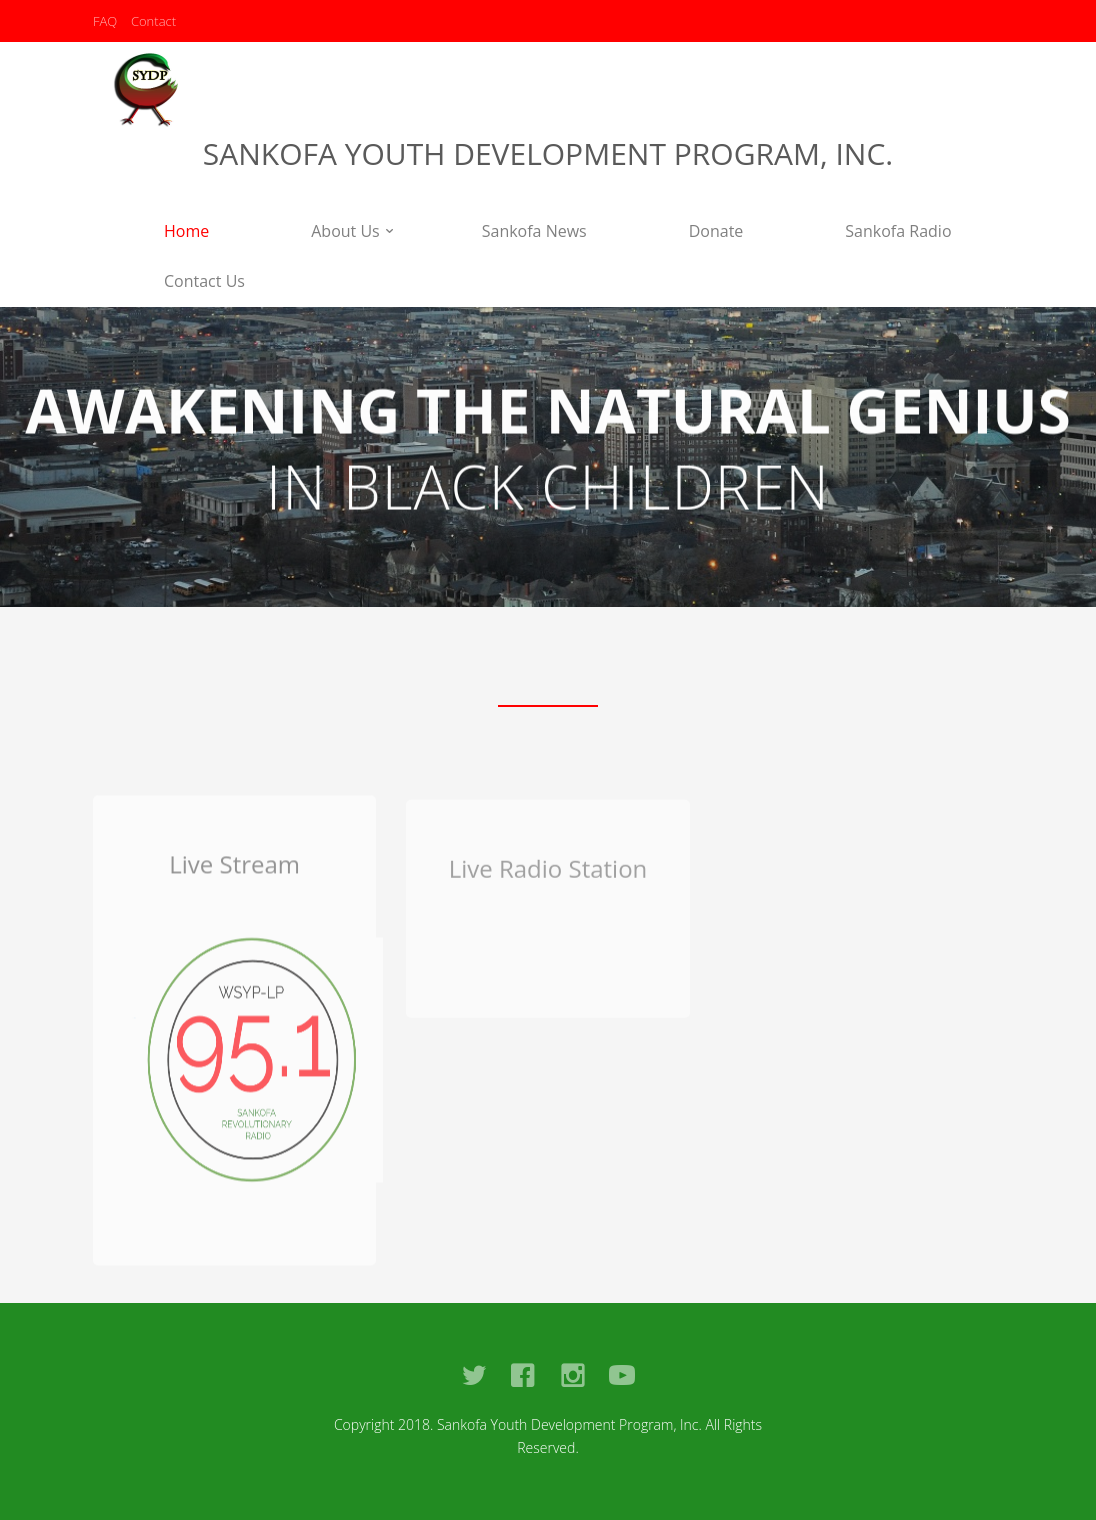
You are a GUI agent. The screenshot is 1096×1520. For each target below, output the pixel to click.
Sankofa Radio (898, 231)
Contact (153, 21)
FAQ (105, 21)
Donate (716, 231)
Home (186, 231)
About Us (345, 231)
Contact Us (204, 281)
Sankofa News (534, 231)
